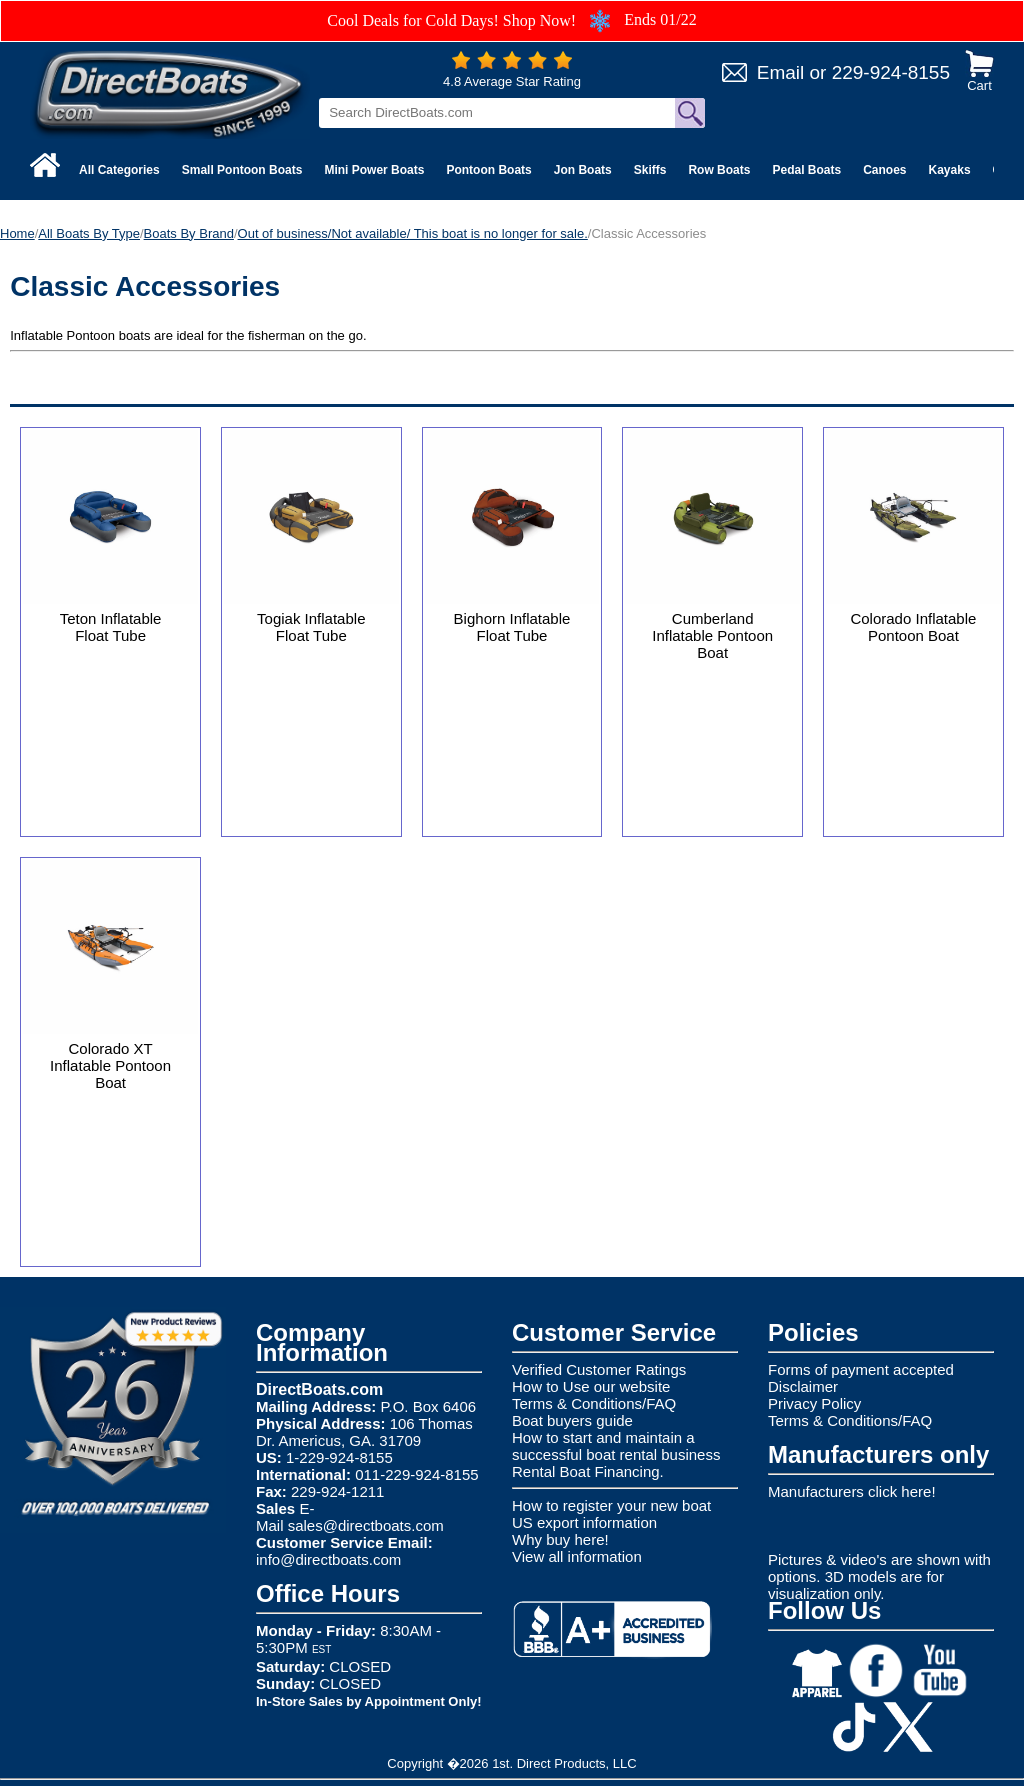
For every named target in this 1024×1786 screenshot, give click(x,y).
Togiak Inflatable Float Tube (311, 627)
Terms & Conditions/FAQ (594, 1403)
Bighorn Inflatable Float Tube (512, 627)
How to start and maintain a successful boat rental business (616, 1446)
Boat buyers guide (572, 1420)
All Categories (119, 170)
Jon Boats (583, 170)
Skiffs (650, 170)
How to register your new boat (611, 1505)
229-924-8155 (891, 72)
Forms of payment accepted (861, 1369)
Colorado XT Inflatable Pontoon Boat (110, 1065)
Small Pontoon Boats (242, 170)
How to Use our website (591, 1386)
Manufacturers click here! (852, 1491)
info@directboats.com (328, 1559)
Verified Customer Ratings (599, 1369)
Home (17, 233)
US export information (584, 1522)
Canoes (884, 170)
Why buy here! (560, 1539)
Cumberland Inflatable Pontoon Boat (712, 635)
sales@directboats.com (366, 1525)
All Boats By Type (89, 233)
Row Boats (719, 170)
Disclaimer (803, 1386)
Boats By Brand (189, 233)
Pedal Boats (806, 170)
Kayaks (950, 170)
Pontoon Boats (488, 170)
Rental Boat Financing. (588, 1471)
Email (781, 72)
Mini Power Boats (374, 170)
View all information (577, 1556)
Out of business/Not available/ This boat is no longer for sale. (413, 233)
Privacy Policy (814, 1403)
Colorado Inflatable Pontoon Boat (913, 627)
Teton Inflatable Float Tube (111, 627)
